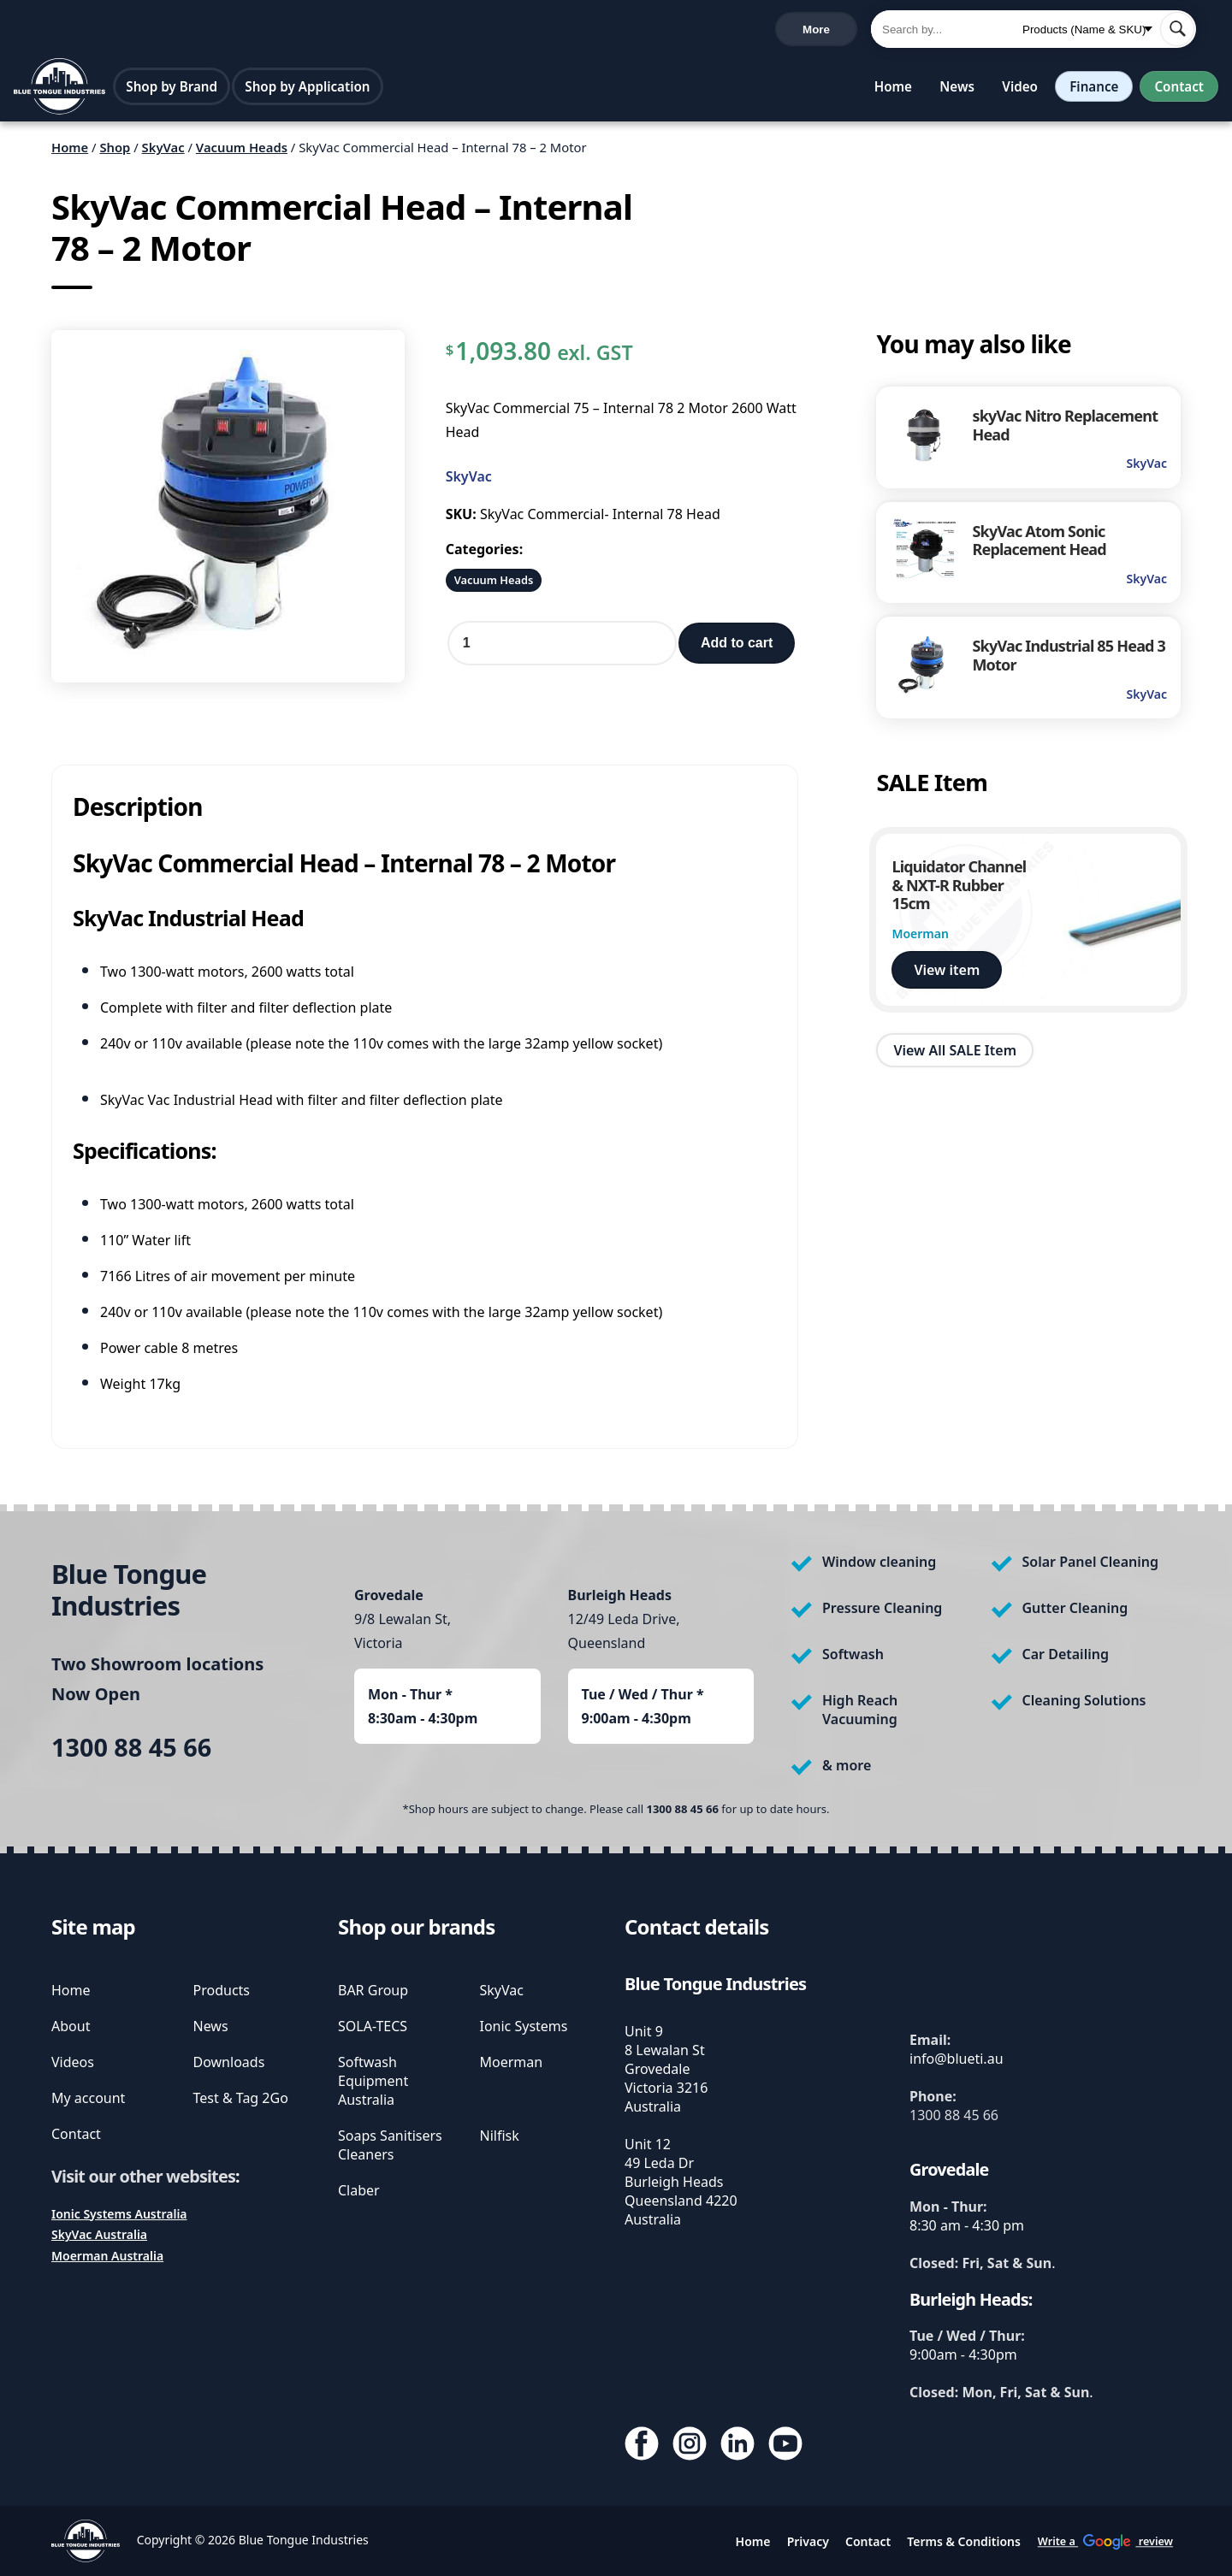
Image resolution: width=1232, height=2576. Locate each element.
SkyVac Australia (99, 2234)
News (953, 89)
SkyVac (163, 151)
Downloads (229, 2062)
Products (222, 1990)
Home (890, 89)
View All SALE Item (954, 1053)
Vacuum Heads (241, 151)
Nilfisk (499, 2135)
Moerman (511, 2062)
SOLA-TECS (372, 2026)
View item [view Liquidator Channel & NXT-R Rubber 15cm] (947, 974)
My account (88, 2098)
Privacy (808, 2541)
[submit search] (1177, 31)
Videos (72, 2062)
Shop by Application (308, 89)
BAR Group (373, 1990)
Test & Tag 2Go (240, 2098)
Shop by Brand (172, 89)
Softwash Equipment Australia (373, 2081)
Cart (828, 31)
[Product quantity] (562, 647)
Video (1016, 89)
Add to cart (737, 647)
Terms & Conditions (964, 2541)
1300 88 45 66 (59, 31)
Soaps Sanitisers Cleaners (390, 2145)
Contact (1178, 89)
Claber (359, 2190)
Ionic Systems (524, 2026)
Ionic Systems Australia (119, 2214)
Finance (1091, 89)
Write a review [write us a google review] (376, 30)
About (70, 2026)
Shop (114, 151)
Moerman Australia (107, 2256)
